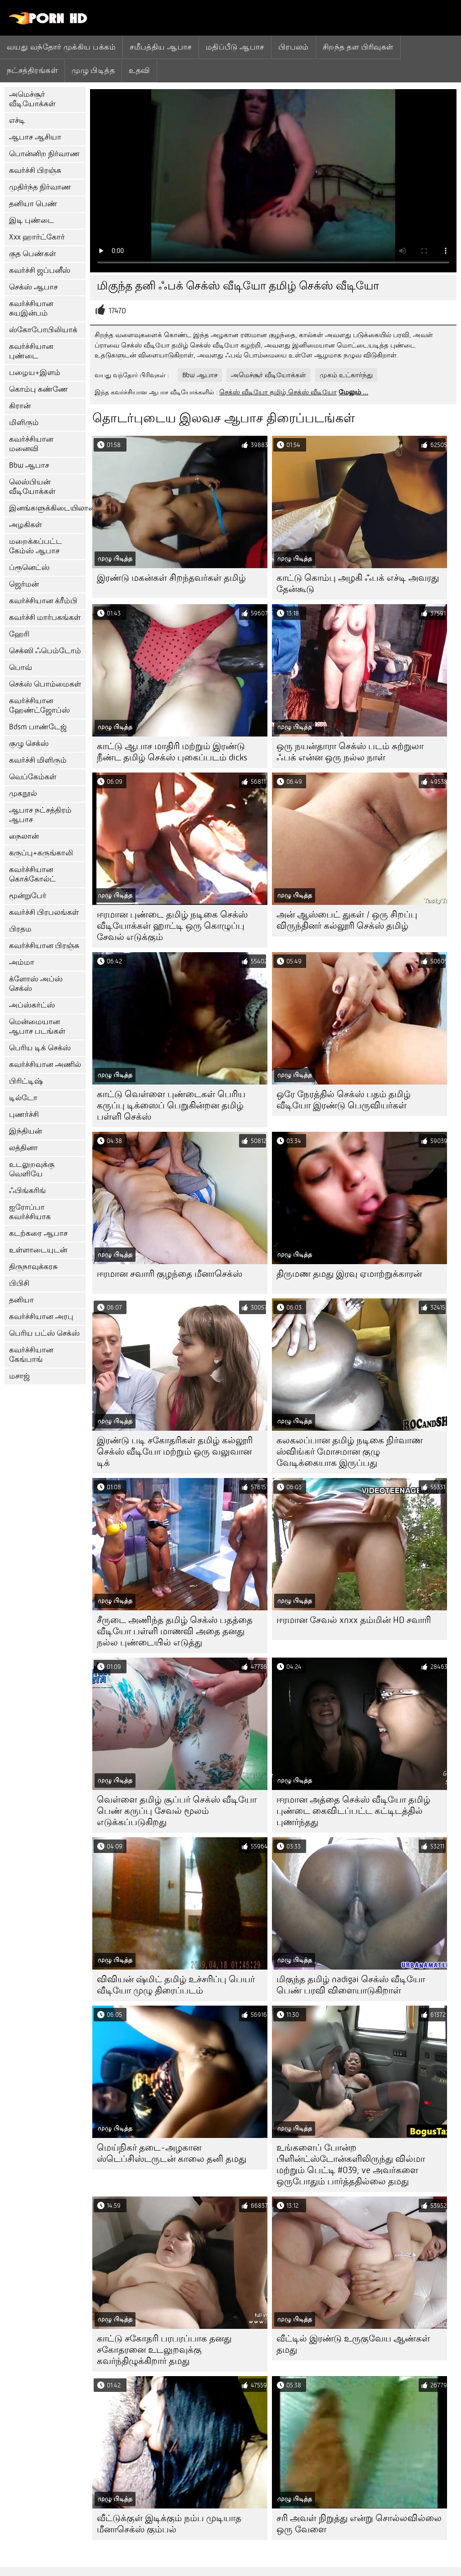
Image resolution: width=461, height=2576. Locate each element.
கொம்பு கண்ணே (38, 389)
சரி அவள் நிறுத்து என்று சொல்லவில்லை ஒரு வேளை (359, 2524)
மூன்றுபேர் (27, 895)
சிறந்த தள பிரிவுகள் (358, 47)
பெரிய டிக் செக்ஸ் (40, 1048)
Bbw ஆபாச (29, 465)
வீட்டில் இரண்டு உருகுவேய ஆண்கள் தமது (353, 2344)
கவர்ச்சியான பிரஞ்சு (44, 945)
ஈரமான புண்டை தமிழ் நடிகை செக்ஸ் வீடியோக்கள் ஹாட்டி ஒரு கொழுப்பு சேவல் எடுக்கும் (172, 925)
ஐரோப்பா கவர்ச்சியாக (30, 1212)
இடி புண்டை (31, 220)
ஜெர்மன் (24, 584)
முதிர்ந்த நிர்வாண (40, 187)
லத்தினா (23, 1147)
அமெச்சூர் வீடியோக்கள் (32, 99)
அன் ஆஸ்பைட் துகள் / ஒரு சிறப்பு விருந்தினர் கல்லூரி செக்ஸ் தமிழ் (346, 920)
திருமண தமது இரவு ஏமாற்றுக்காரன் (349, 1274)
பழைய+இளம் (34, 372)
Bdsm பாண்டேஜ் (38, 727)
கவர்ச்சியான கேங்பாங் (31, 1355)
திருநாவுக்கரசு (33, 1266)
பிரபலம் (293, 47)
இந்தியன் (25, 1131)
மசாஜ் (19, 1376)
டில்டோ (23, 1098)
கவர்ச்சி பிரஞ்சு (35, 170)
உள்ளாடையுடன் (38, 1250)
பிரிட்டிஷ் (26, 1081)
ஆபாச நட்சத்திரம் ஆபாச (40, 815)
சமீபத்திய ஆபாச (161, 47)
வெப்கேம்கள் (32, 777)
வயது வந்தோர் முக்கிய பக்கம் (61, 47)
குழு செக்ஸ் (29, 743)
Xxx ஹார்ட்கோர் (37, 237)
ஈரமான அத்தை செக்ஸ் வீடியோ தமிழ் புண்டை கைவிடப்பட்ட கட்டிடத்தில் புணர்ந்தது (353, 1810)
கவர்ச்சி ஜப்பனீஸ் (39, 270)
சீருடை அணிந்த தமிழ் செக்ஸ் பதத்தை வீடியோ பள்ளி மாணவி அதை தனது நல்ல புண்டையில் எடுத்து (175, 1631)
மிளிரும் (24, 422)
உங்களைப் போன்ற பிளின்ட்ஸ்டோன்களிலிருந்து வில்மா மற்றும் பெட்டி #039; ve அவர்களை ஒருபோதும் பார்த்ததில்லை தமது (350, 2164)
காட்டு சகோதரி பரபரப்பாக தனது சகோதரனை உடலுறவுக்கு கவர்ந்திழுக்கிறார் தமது (164, 2349)
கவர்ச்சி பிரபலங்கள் (44, 912)
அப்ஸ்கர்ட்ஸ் (32, 1005)
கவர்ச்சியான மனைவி (31, 444)
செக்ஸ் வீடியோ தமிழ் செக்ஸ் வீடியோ (278, 392)
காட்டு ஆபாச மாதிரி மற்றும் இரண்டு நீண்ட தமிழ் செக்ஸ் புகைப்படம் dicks (172, 752)
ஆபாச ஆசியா (35, 137)
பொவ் (20, 667)
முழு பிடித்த (93, 70)
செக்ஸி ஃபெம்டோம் (45, 650)
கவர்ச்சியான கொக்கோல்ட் (32, 874)
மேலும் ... (353, 392)
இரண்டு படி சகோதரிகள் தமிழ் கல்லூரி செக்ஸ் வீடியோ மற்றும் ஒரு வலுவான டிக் (175, 1451)
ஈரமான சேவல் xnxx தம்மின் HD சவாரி (353, 1620)
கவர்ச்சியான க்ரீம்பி (43, 601)
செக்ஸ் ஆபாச (33, 287)
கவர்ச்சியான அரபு (41, 1316)
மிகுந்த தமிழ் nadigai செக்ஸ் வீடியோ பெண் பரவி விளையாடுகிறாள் (350, 1985)
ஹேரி (19, 634)
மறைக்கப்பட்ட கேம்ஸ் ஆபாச (35, 546)
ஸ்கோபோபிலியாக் (43, 329)
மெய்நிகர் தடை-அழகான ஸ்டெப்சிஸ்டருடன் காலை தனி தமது (171, 2153)
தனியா (21, 1300)
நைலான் (24, 836)
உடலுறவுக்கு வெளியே (31, 1169)
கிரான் (20, 406)
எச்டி (17, 120)
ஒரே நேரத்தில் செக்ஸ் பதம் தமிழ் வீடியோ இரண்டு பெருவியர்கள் (343, 1100)
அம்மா (21, 962)
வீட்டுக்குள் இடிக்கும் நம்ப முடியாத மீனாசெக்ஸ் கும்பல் (169, 2524)
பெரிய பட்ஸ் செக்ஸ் (44, 1333)
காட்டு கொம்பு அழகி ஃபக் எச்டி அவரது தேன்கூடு (357, 583)
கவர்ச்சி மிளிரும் (38, 760)
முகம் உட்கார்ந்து (346, 375)
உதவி (139, 70)
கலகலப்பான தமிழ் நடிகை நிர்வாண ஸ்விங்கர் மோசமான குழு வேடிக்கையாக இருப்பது (349, 1451)
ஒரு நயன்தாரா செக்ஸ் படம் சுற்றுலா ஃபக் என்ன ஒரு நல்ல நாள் (350, 752)
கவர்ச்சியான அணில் (45, 1064)
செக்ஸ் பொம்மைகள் (45, 684)
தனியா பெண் (33, 203)
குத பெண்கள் (32, 253)
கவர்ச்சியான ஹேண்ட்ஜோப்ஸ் (39, 705)
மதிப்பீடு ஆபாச (235, 47)
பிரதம (20, 929)
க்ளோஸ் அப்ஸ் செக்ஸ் (36, 984)
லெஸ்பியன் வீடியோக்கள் (32, 487)
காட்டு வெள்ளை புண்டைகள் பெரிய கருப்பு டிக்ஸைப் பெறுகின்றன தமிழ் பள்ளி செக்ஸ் (171, 1105)
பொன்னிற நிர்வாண (44, 153)
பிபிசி (19, 1283)
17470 (117, 311)
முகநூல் (23, 793)
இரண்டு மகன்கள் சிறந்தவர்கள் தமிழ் (171, 578)
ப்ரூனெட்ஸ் (29, 567)
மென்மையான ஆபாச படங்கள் (37, 1026)
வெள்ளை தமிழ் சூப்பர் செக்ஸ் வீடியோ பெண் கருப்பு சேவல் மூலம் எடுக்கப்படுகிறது (177, 1810)
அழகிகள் (25, 524)
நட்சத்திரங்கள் (32, 70)
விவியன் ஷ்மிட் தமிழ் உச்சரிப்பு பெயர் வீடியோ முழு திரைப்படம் (176, 1985)
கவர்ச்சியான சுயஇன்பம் (31, 308)
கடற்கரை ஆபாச (38, 1233)
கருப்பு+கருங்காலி (41, 853)
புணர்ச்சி (24, 1114)
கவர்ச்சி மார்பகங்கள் (45, 617)
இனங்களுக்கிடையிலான (47, 508)
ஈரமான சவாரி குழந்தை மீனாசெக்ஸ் (169, 1274)
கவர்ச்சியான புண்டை (31, 351)
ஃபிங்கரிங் (27, 1190)
